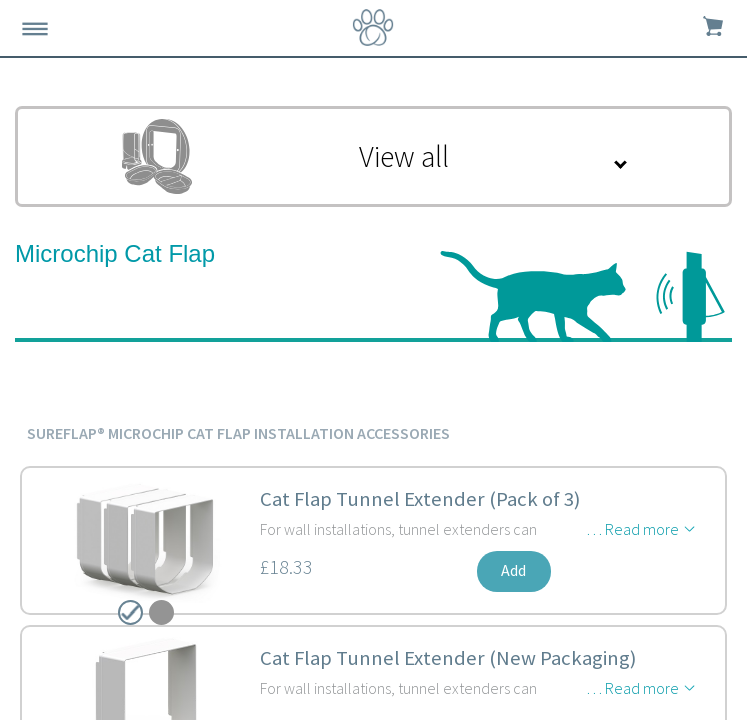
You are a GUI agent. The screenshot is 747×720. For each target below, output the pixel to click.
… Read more (632, 529)
